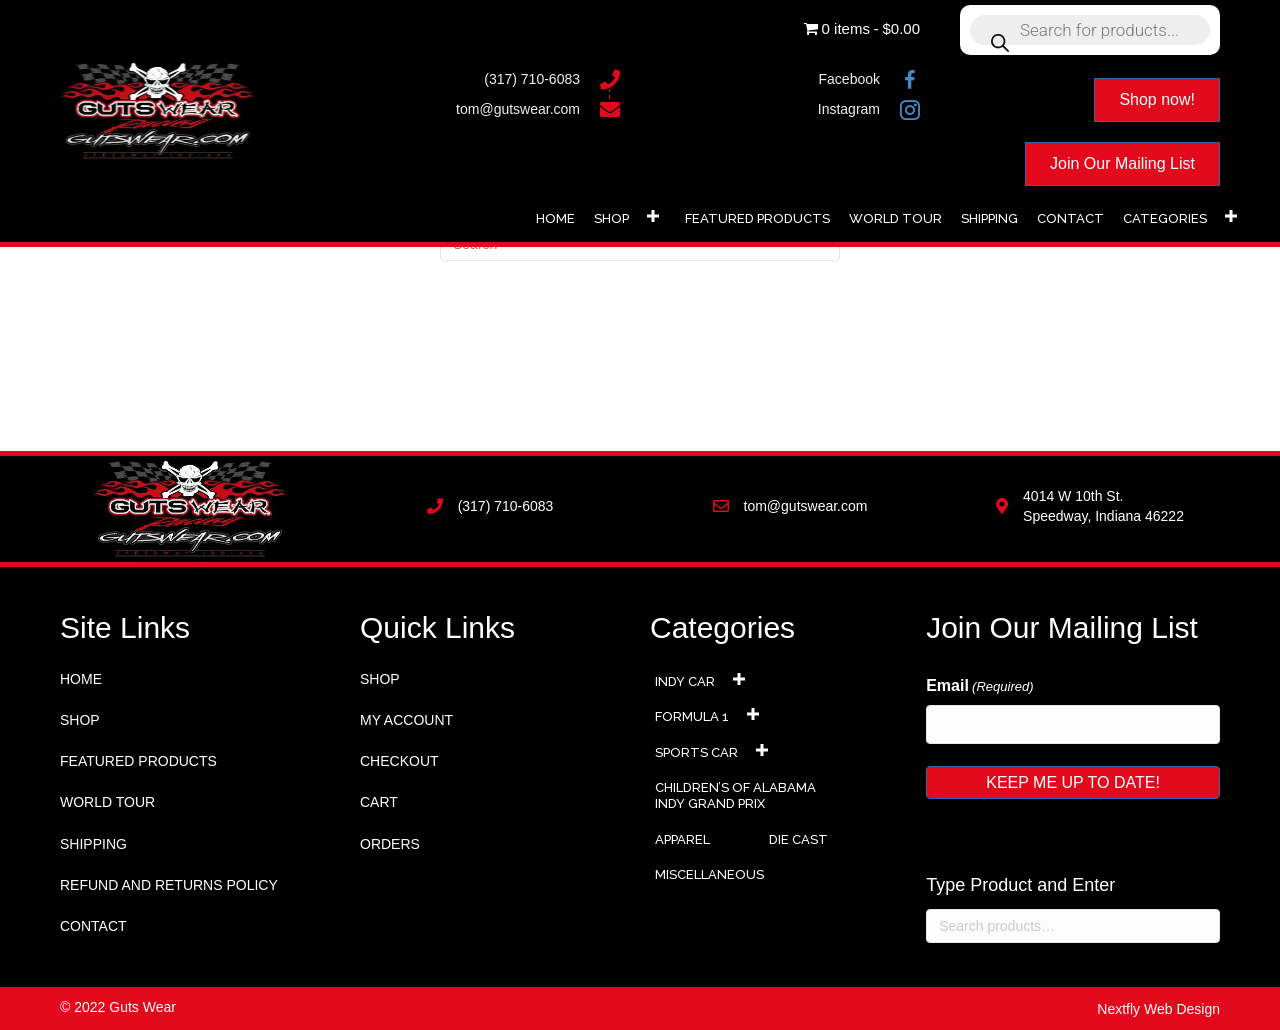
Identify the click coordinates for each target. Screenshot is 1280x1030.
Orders (390, 844)
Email (979, 687)
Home (81, 679)
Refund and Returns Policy (169, 885)
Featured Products (138, 761)
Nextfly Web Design (1158, 1009)
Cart (379, 802)
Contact (93, 926)
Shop (80, 720)
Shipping (93, 844)
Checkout (399, 761)
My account (406, 720)
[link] (555, 216)
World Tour (107, 802)
